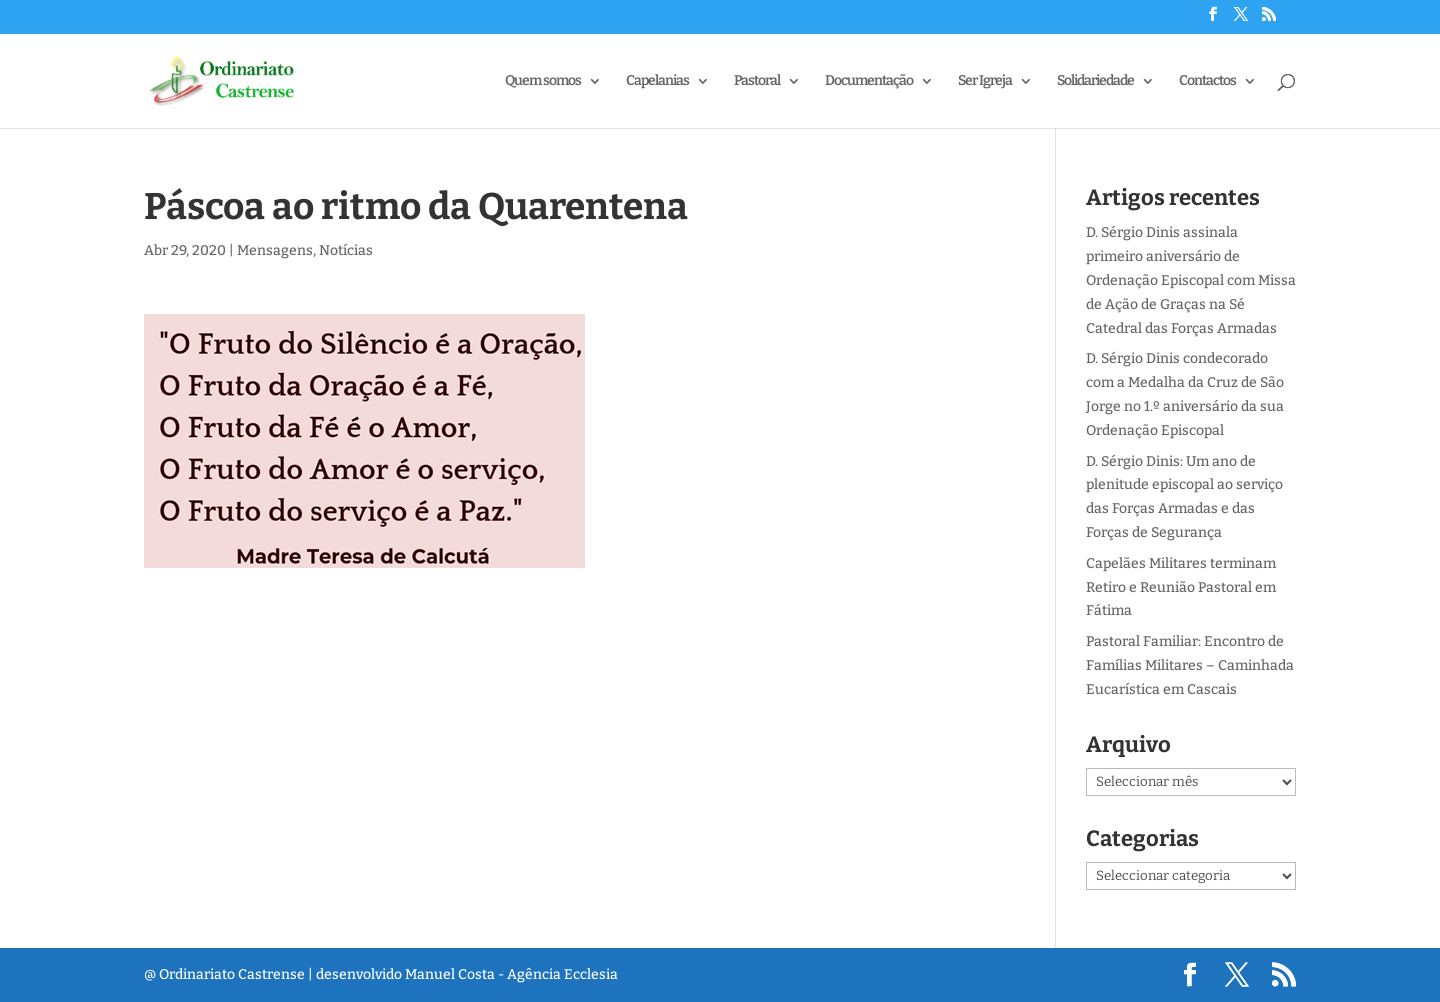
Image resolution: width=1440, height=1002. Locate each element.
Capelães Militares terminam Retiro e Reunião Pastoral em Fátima (1181, 587)
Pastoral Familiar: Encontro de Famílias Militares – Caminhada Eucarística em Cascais (1190, 665)
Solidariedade (1095, 81)
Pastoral (757, 81)
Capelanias (657, 81)
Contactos (1207, 81)
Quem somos (543, 81)
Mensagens (275, 250)
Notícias (346, 250)
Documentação (869, 81)
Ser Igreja (985, 81)
